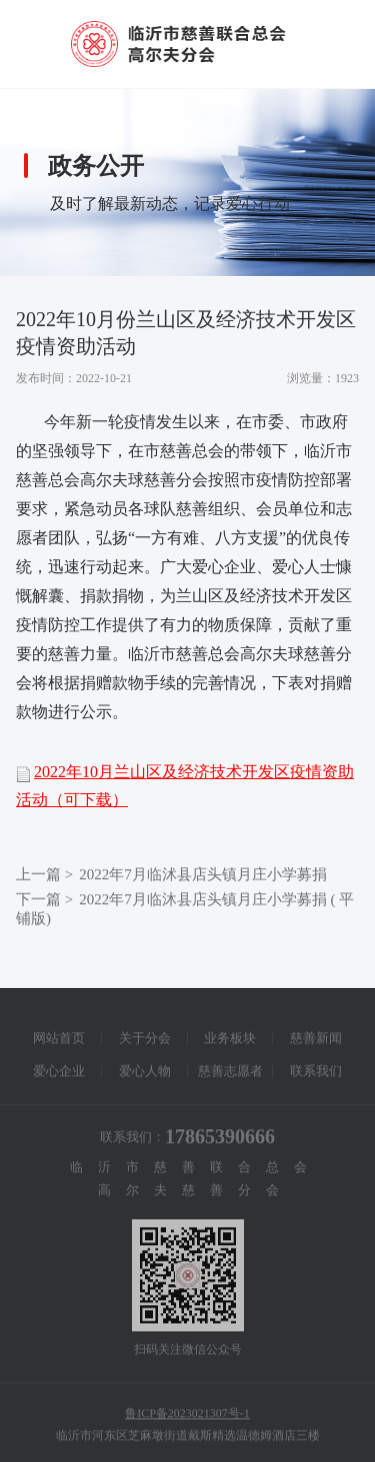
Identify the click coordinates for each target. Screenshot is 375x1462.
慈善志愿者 (230, 1074)
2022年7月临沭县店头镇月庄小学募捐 (203, 878)
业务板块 (230, 1041)
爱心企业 (59, 1074)
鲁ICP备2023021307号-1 (187, 1417)
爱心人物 (145, 1074)
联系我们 (316, 1074)
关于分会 (145, 1041)
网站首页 (59, 1041)
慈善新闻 (316, 1041)
